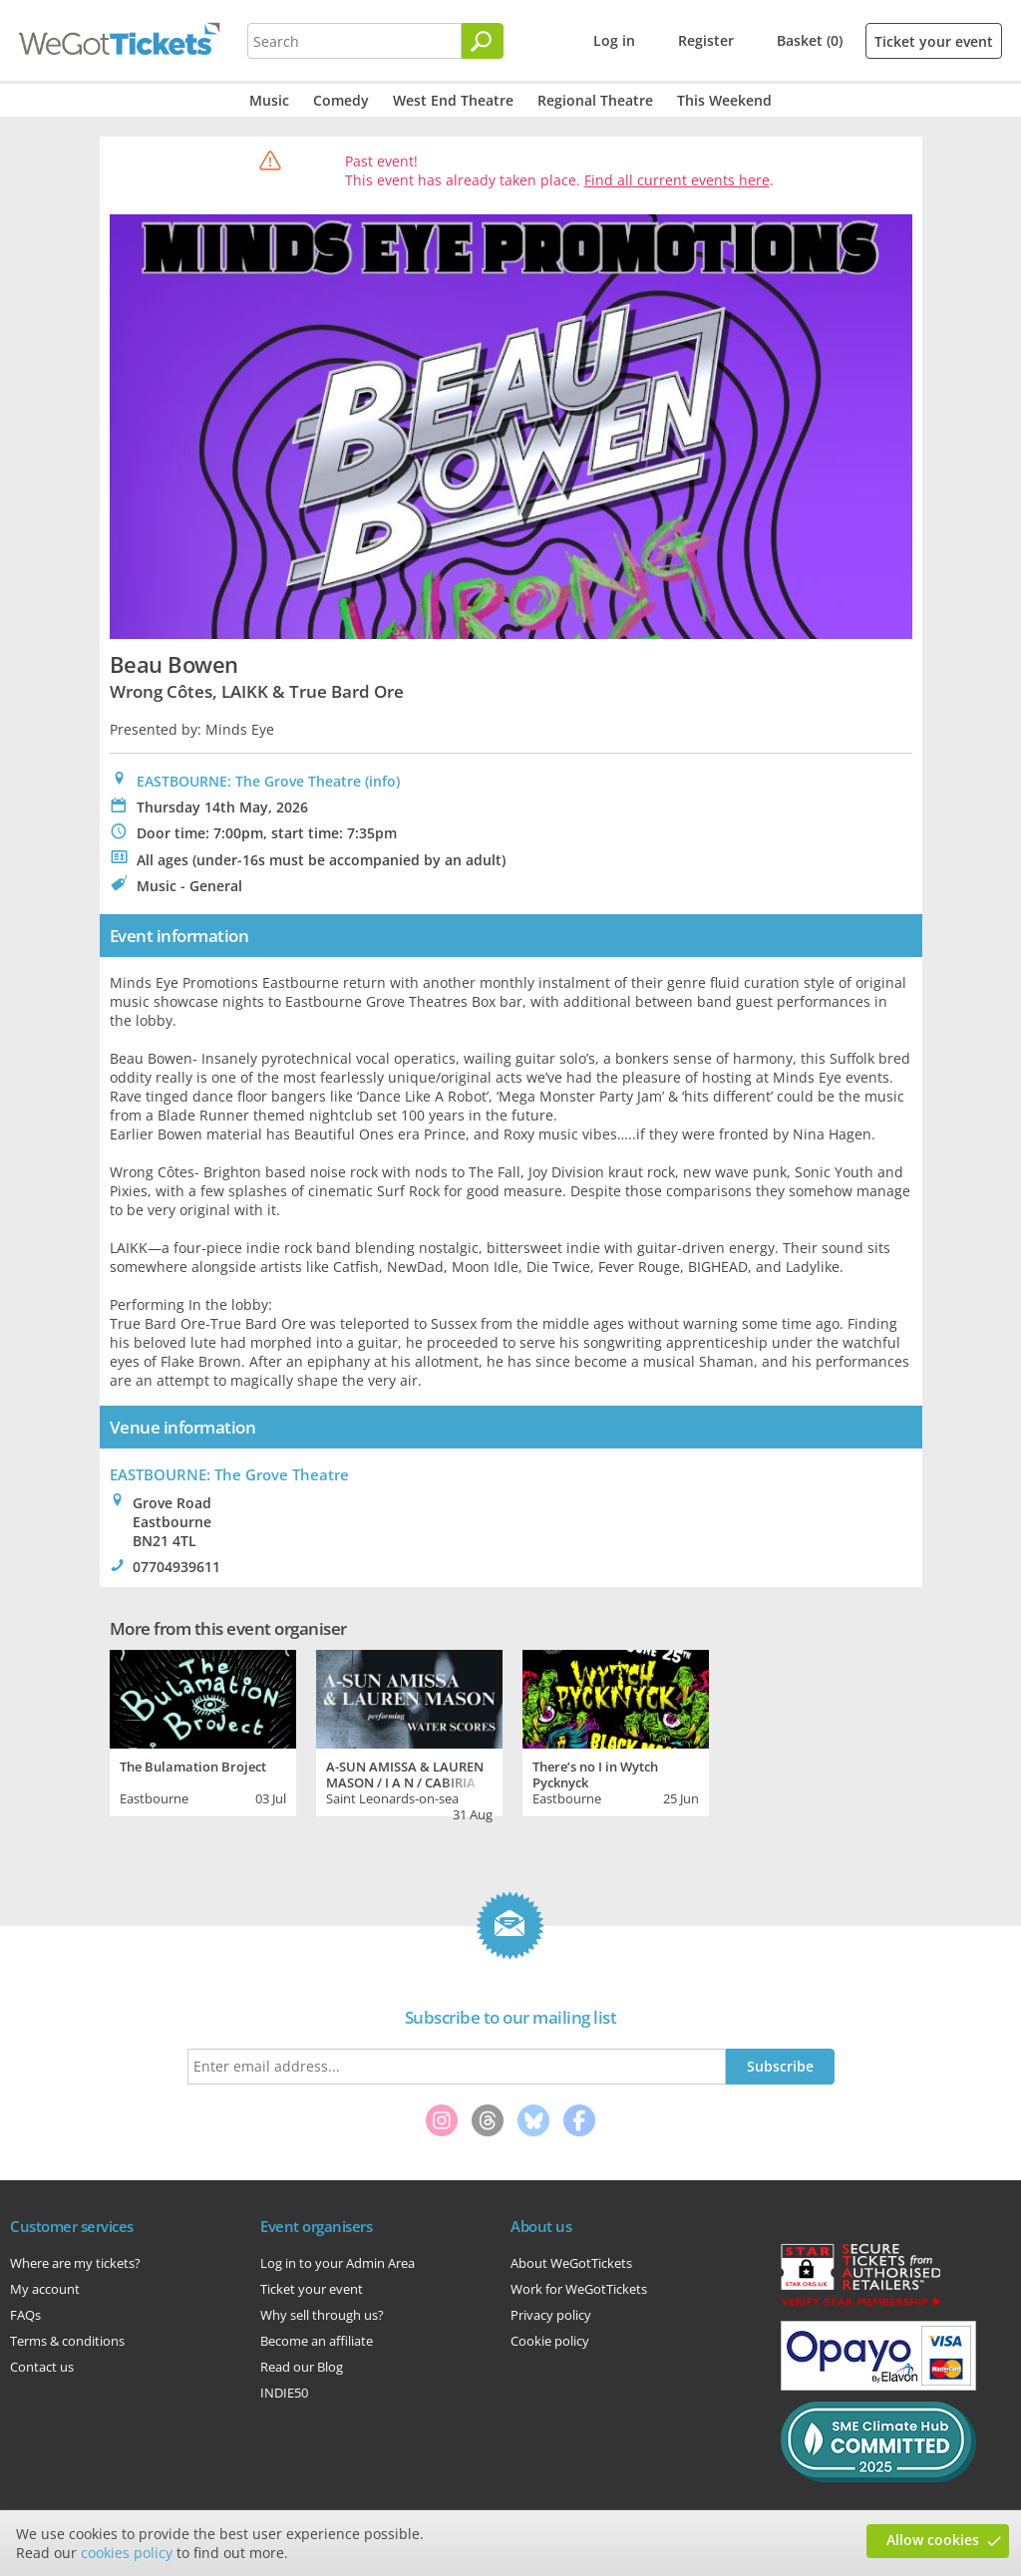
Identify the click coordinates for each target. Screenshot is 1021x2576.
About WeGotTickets (571, 2263)
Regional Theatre (595, 100)
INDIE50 (284, 2393)
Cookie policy (549, 2341)
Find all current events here (677, 179)
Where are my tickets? (75, 2263)
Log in (614, 40)
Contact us (42, 2367)
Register (706, 40)
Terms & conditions (67, 2341)
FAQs (25, 2315)
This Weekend (724, 100)
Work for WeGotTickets (578, 2289)
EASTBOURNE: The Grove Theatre (249, 781)
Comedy (341, 100)
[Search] (483, 41)
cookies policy (126, 2552)
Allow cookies (932, 2539)
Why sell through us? (322, 2315)
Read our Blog (301, 2367)
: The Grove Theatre (229, 1474)
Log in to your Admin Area (337, 2263)
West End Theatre (453, 100)
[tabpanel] (203, 1730)
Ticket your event (933, 41)
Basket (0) (810, 40)
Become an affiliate (316, 2341)
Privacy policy (550, 2315)
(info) (382, 781)
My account (45, 2289)
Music (269, 100)
